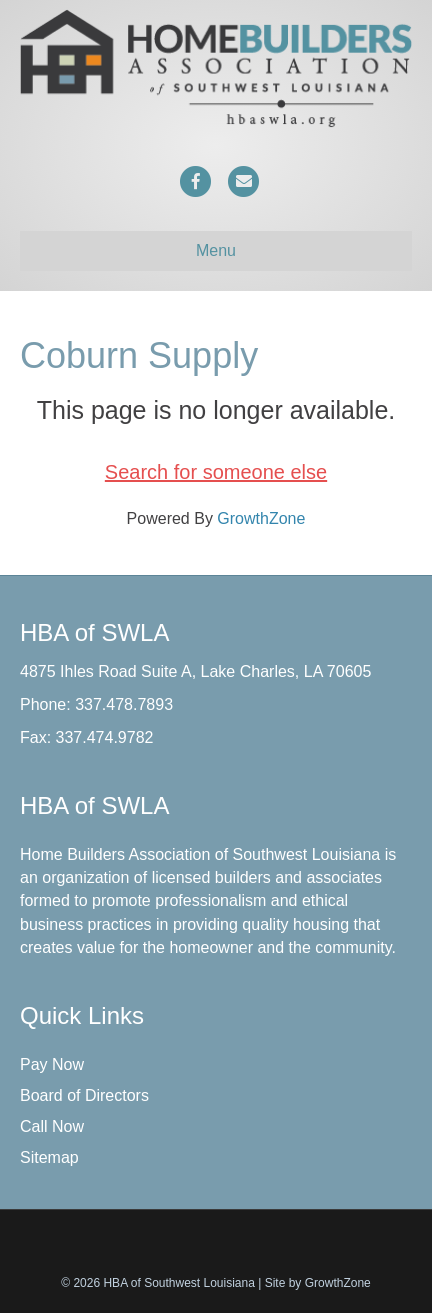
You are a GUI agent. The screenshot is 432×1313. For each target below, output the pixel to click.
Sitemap (49, 1157)
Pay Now (52, 1064)
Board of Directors (84, 1095)
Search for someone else (216, 472)
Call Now (52, 1126)
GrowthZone (261, 518)
